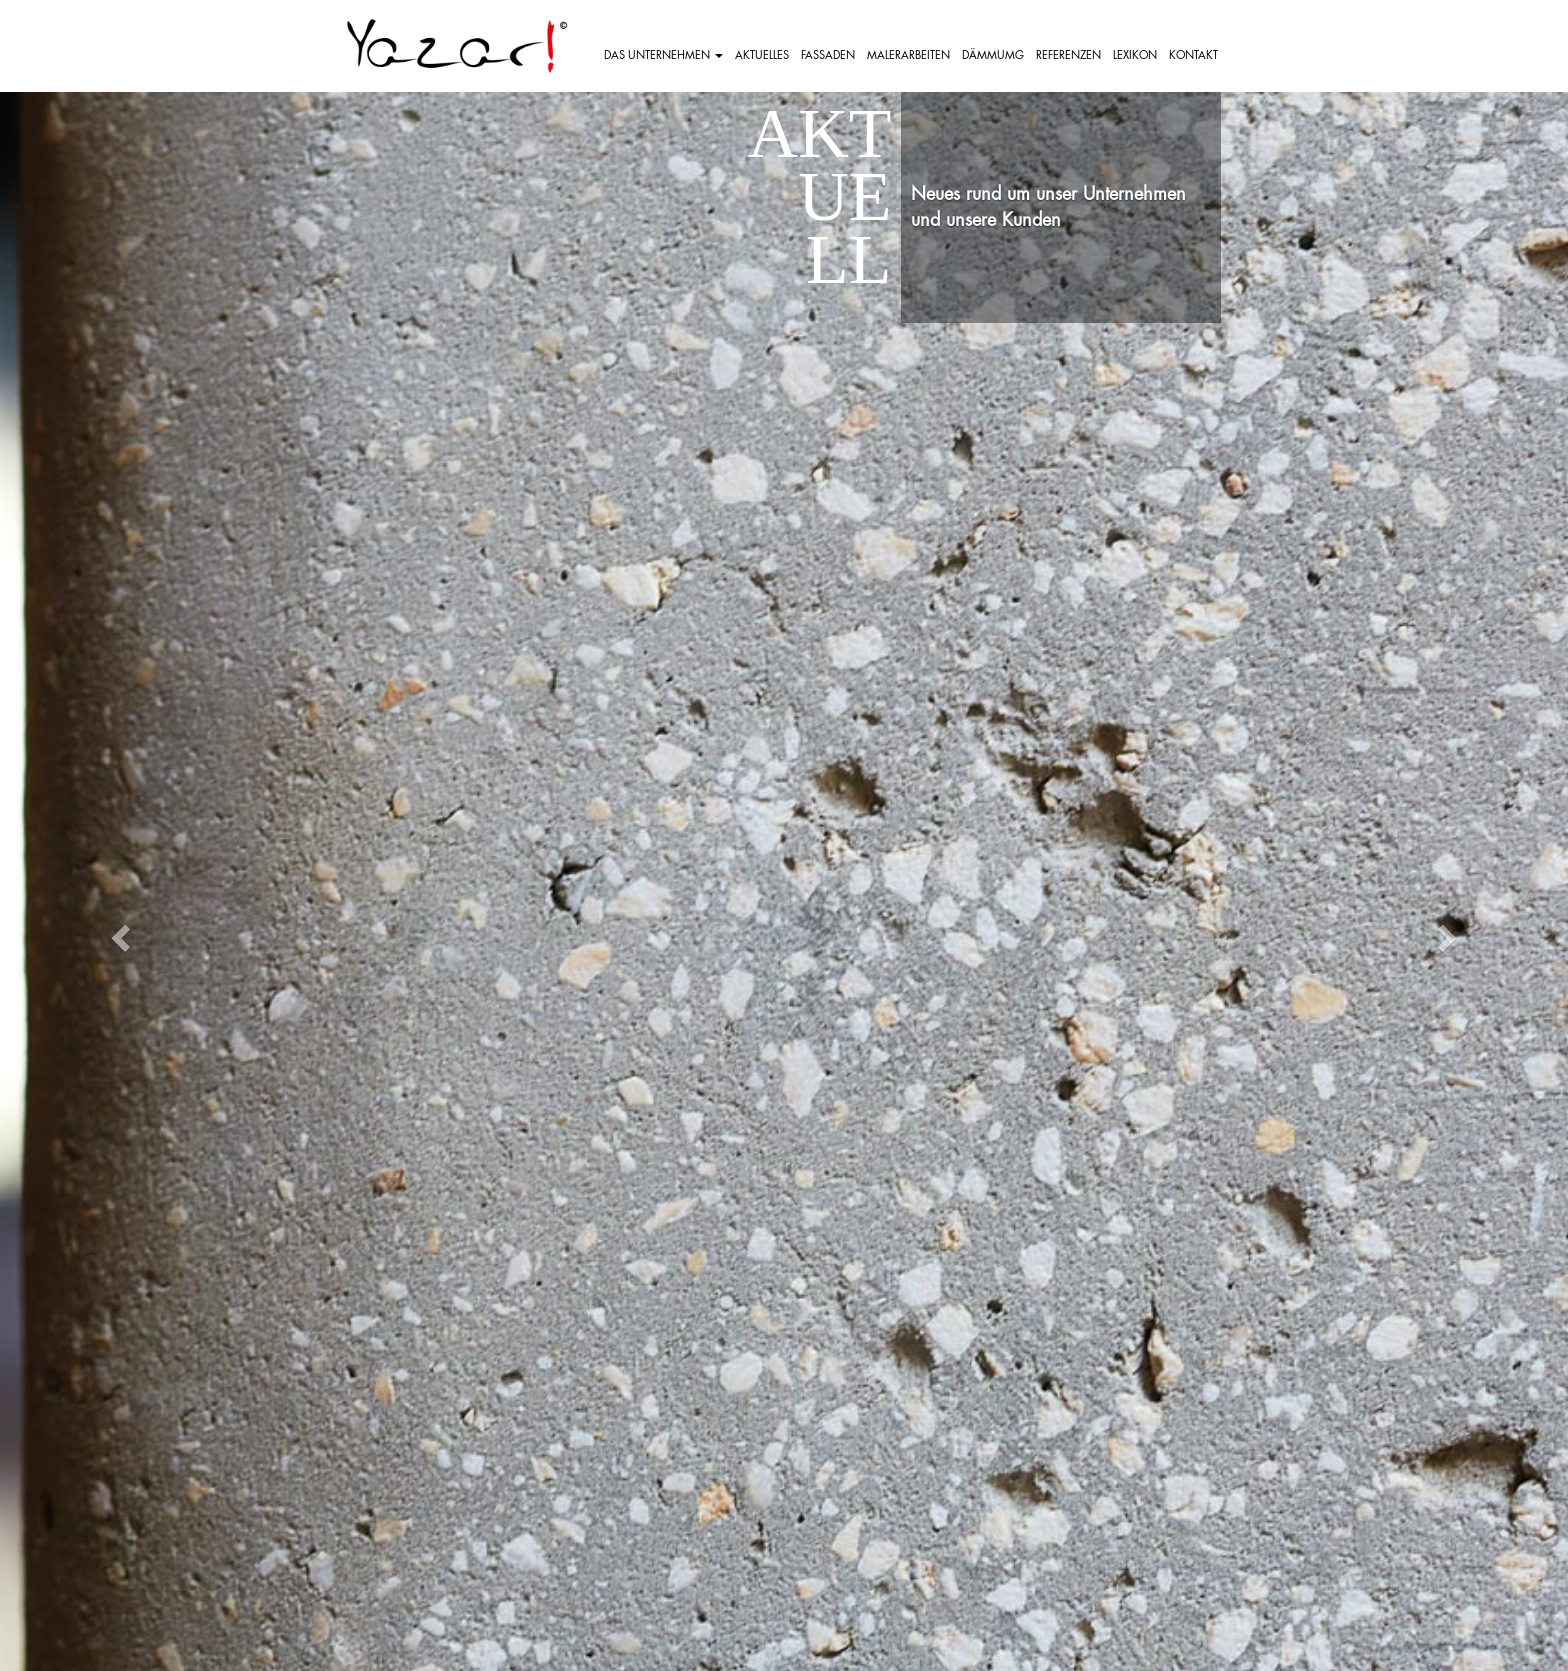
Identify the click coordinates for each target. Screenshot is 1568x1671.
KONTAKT (1193, 55)
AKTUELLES (762, 55)
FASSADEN (828, 55)
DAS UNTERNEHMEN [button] (663, 55)
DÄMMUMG (993, 55)
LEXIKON (1135, 55)
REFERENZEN (1068, 55)
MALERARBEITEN (908, 55)
